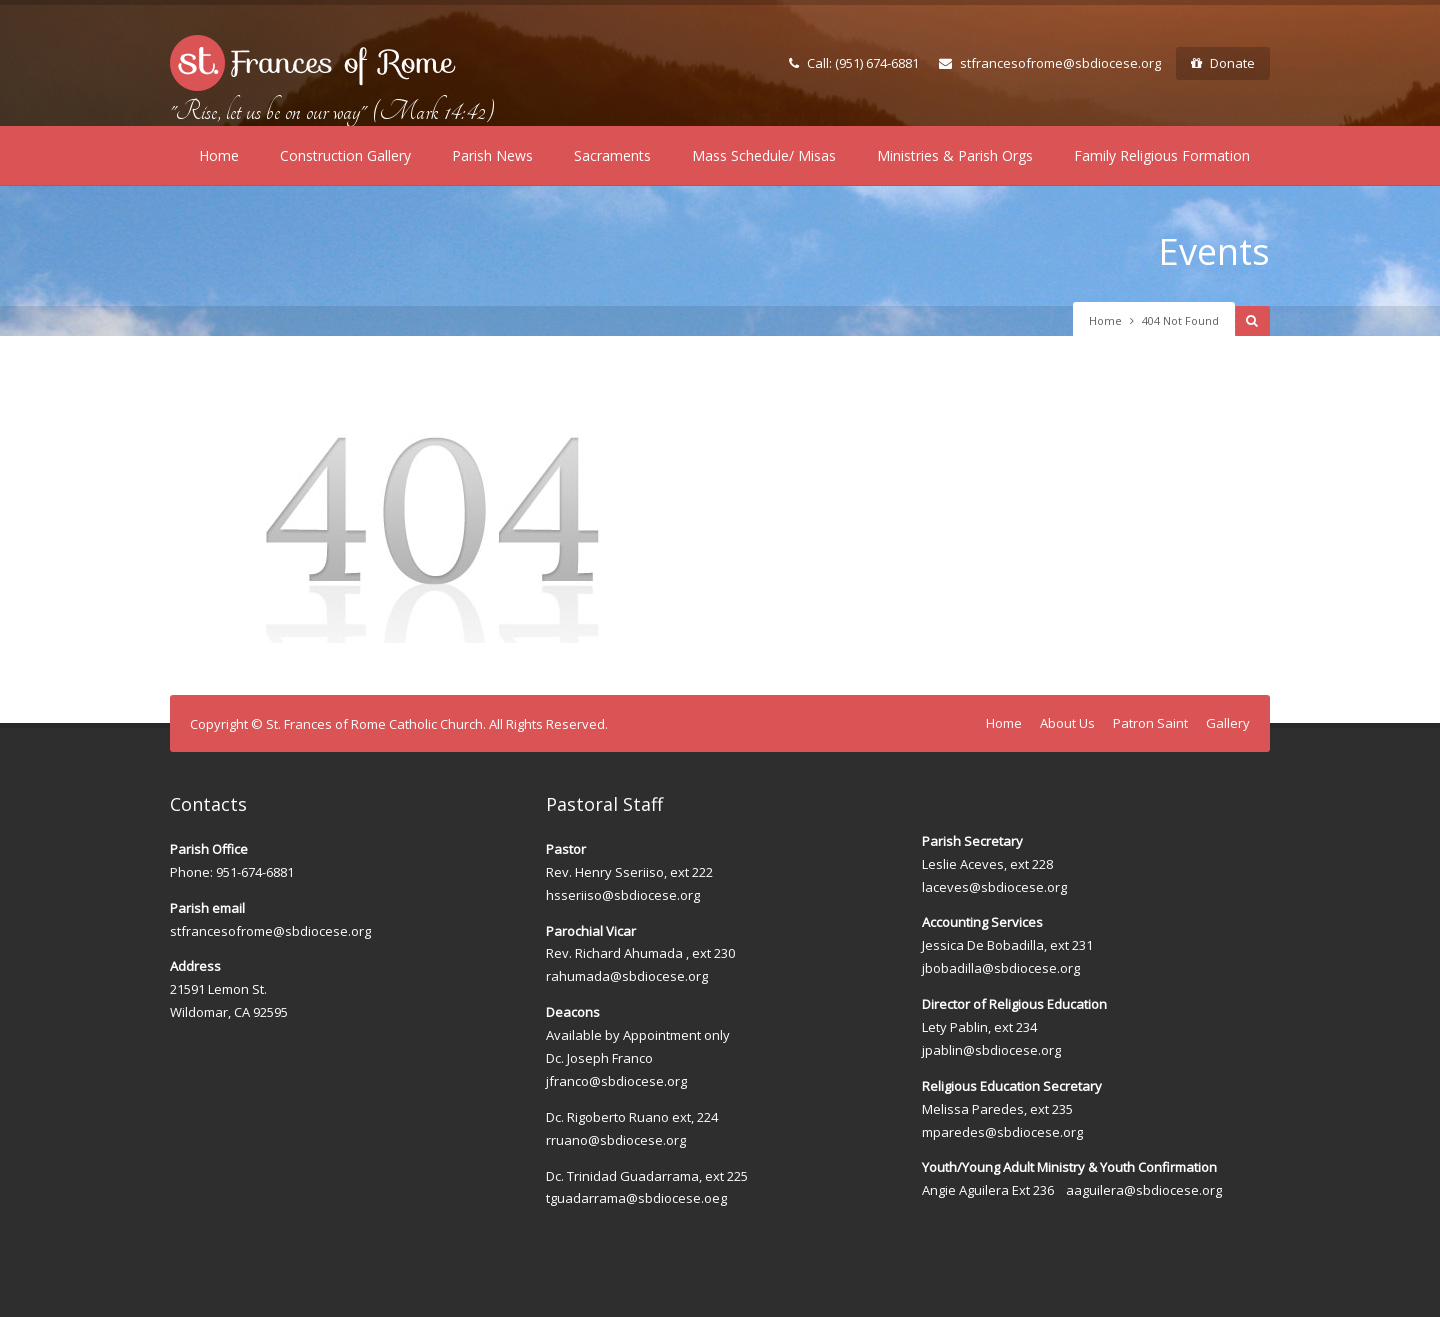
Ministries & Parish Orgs (955, 155)
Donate (1223, 63)
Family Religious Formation (1162, 155)
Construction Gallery (345, 155)
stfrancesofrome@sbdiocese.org (1050, 63)
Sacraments (612, 155)
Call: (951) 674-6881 (854, 63)
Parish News (492, 155)
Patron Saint (1150, 723)
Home (219, 155)
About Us (1067, 723)
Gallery (1228, 723)
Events (1214, 251)
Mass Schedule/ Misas (764, 155)
